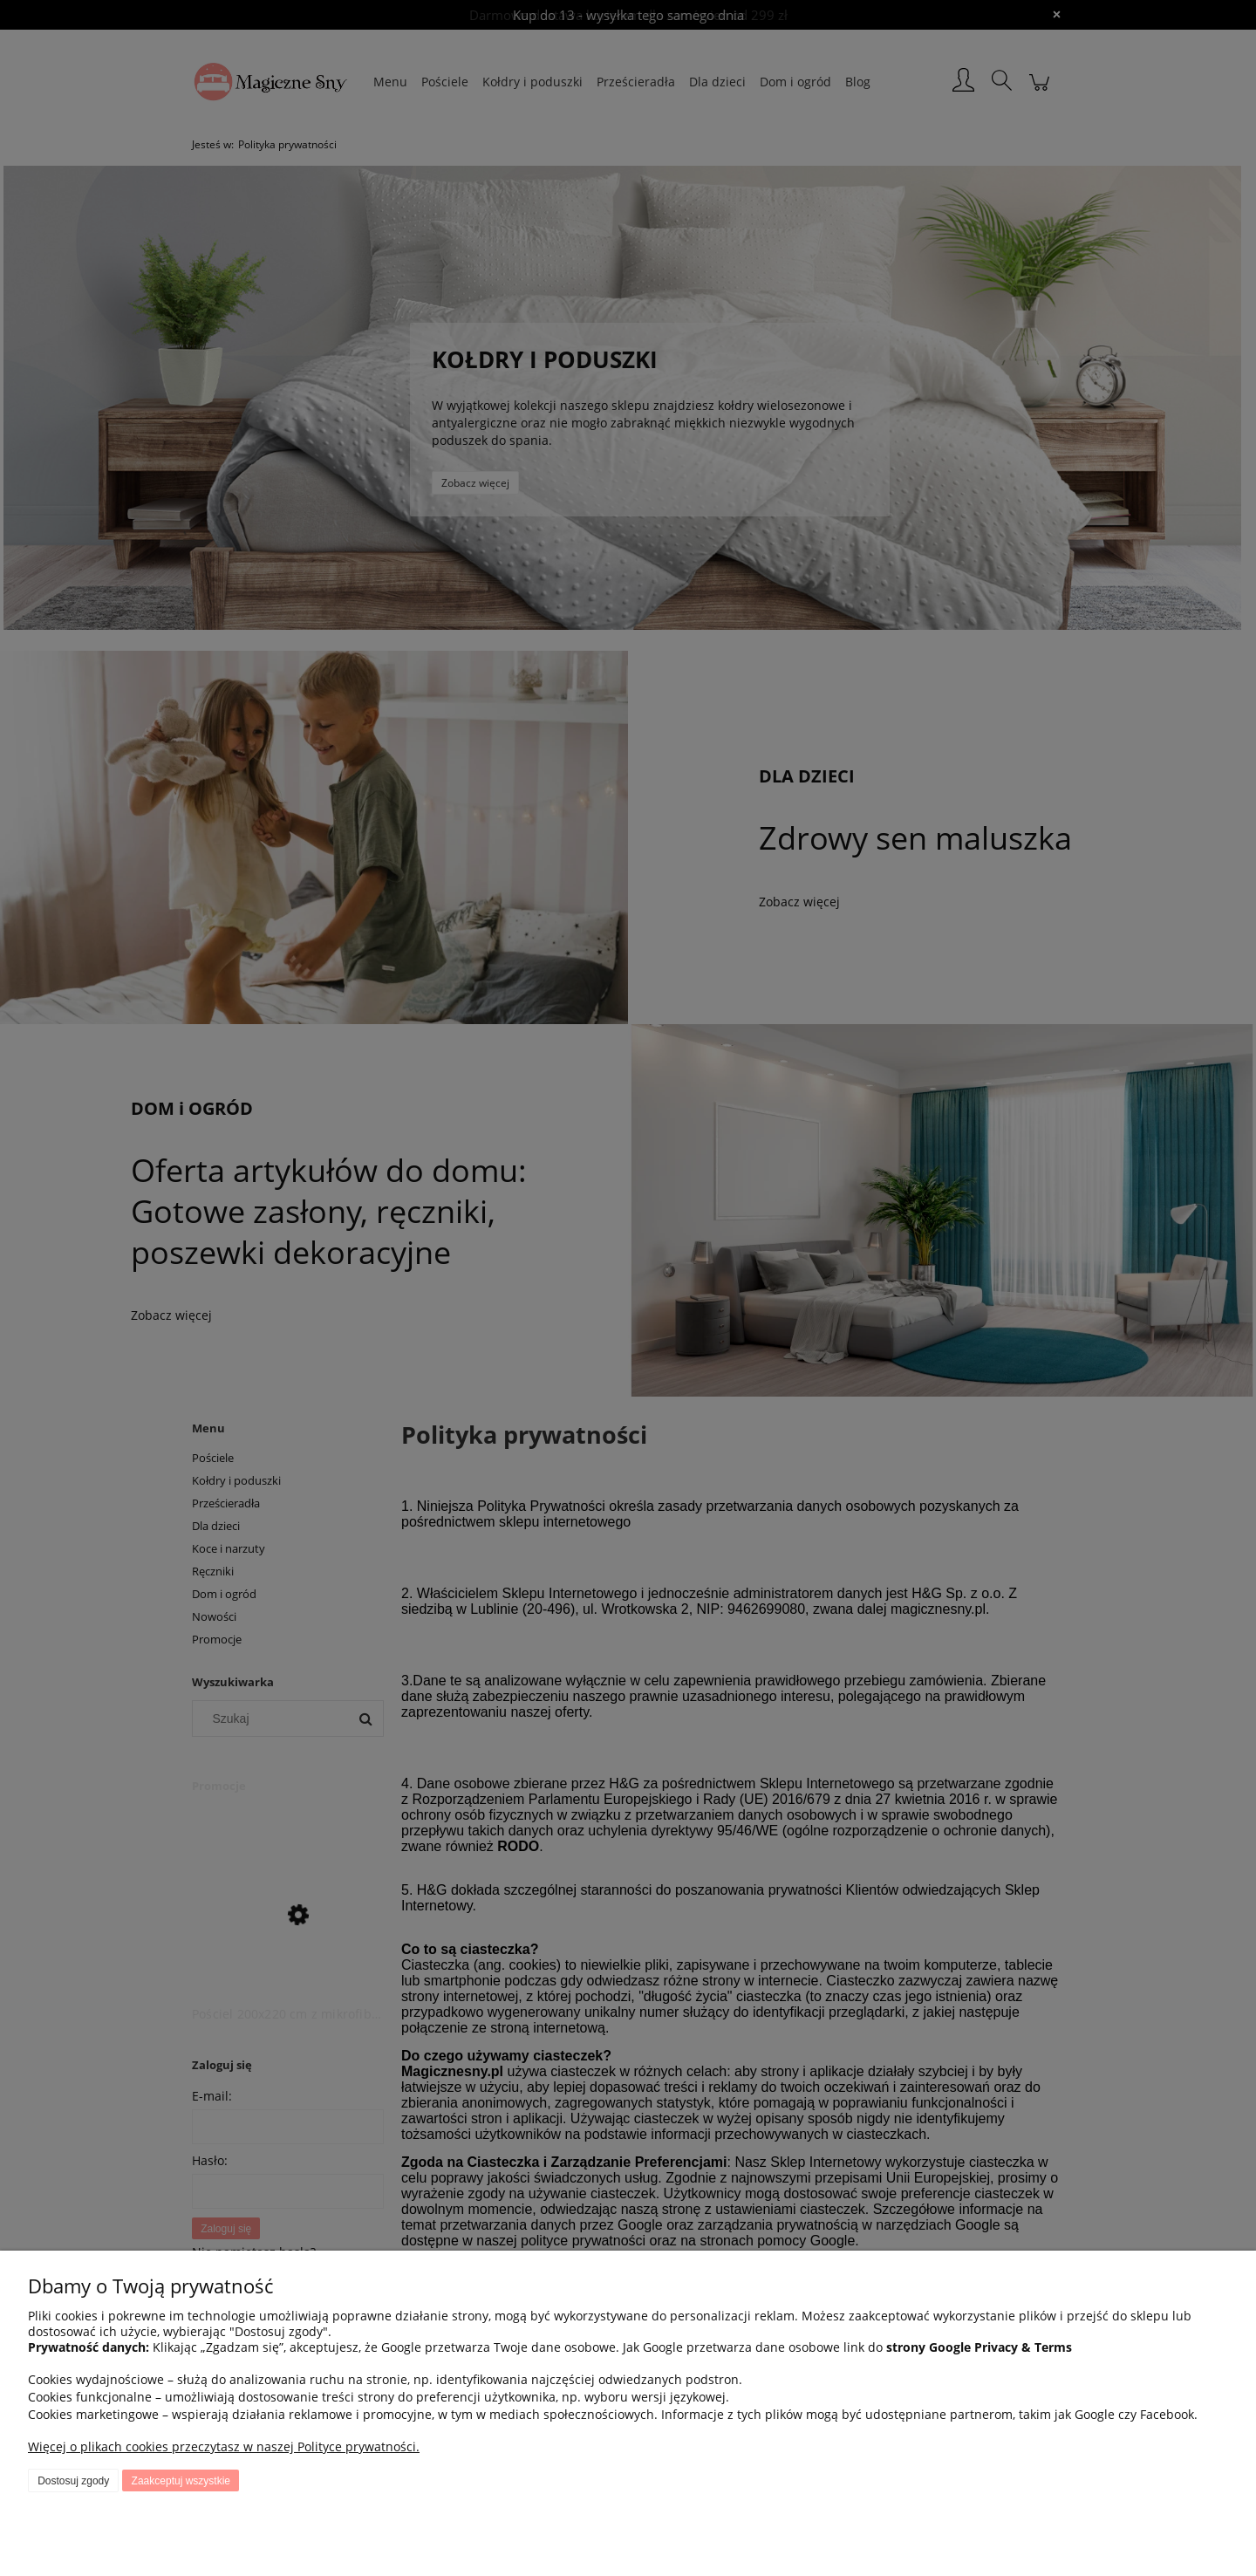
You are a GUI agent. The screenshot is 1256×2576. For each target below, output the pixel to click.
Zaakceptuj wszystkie (181, 2481)
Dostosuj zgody (73, 2481)
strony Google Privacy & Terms (979, 2347)
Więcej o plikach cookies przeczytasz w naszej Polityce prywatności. (224, 2446)
